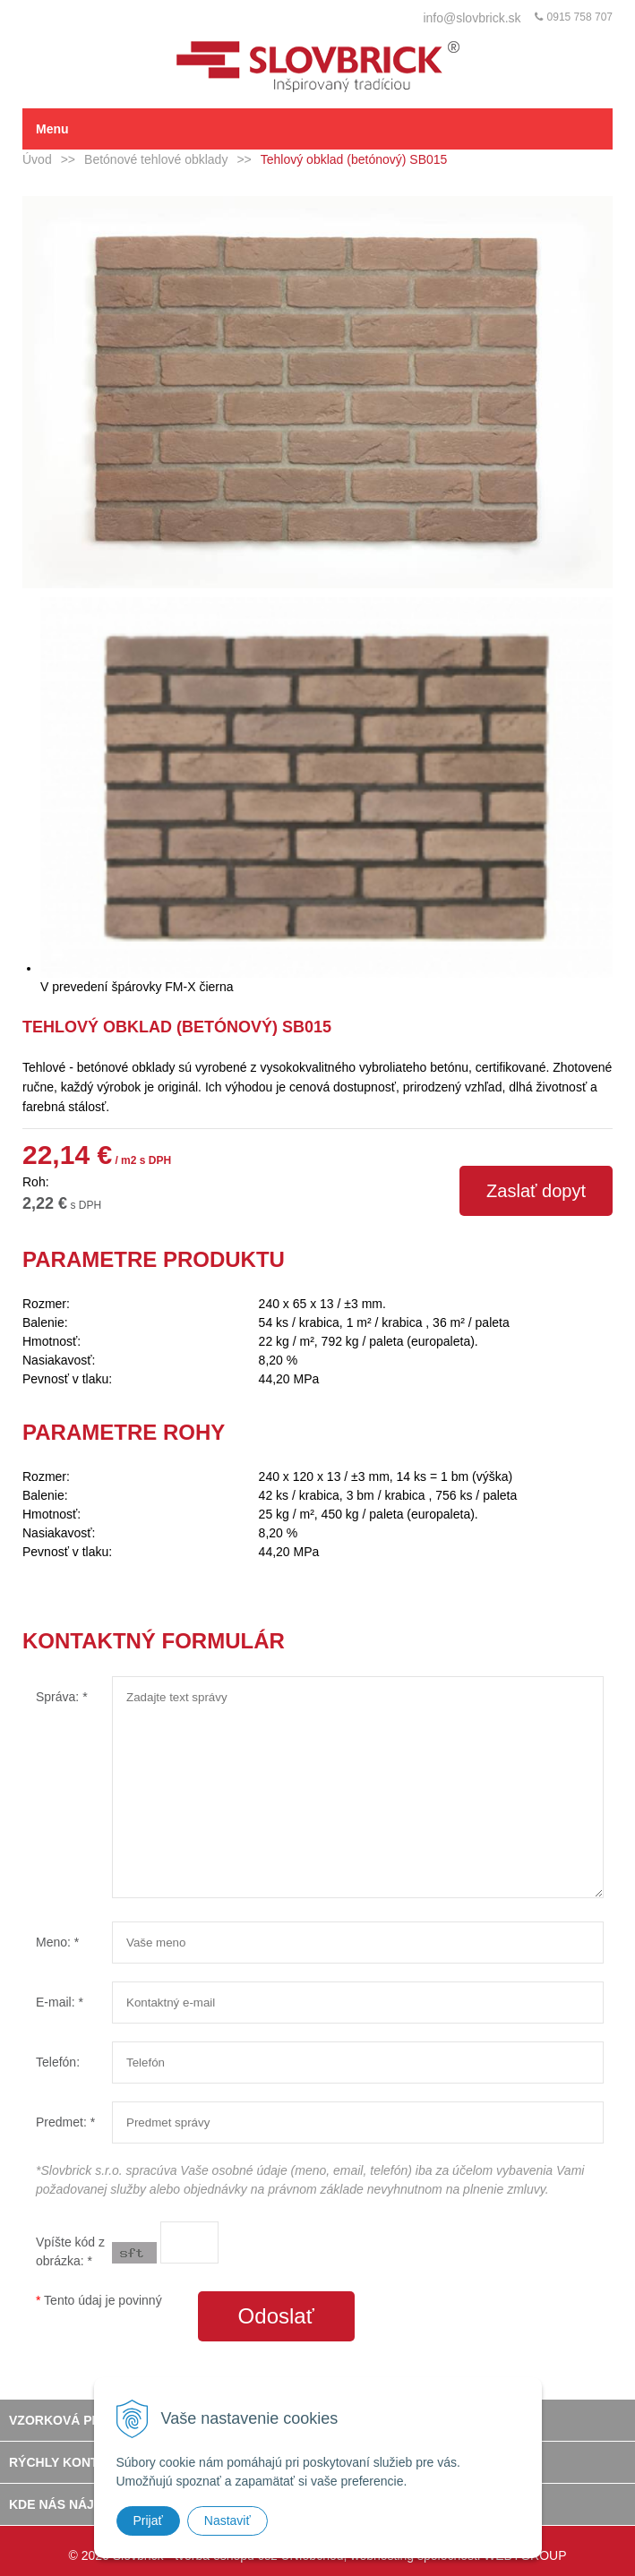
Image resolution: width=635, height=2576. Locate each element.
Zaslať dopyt (536, 1191)
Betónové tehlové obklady (155, 159)
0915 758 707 (580, 17)
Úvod (37, 159)
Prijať (148, 2520)
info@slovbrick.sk (471, 18)
